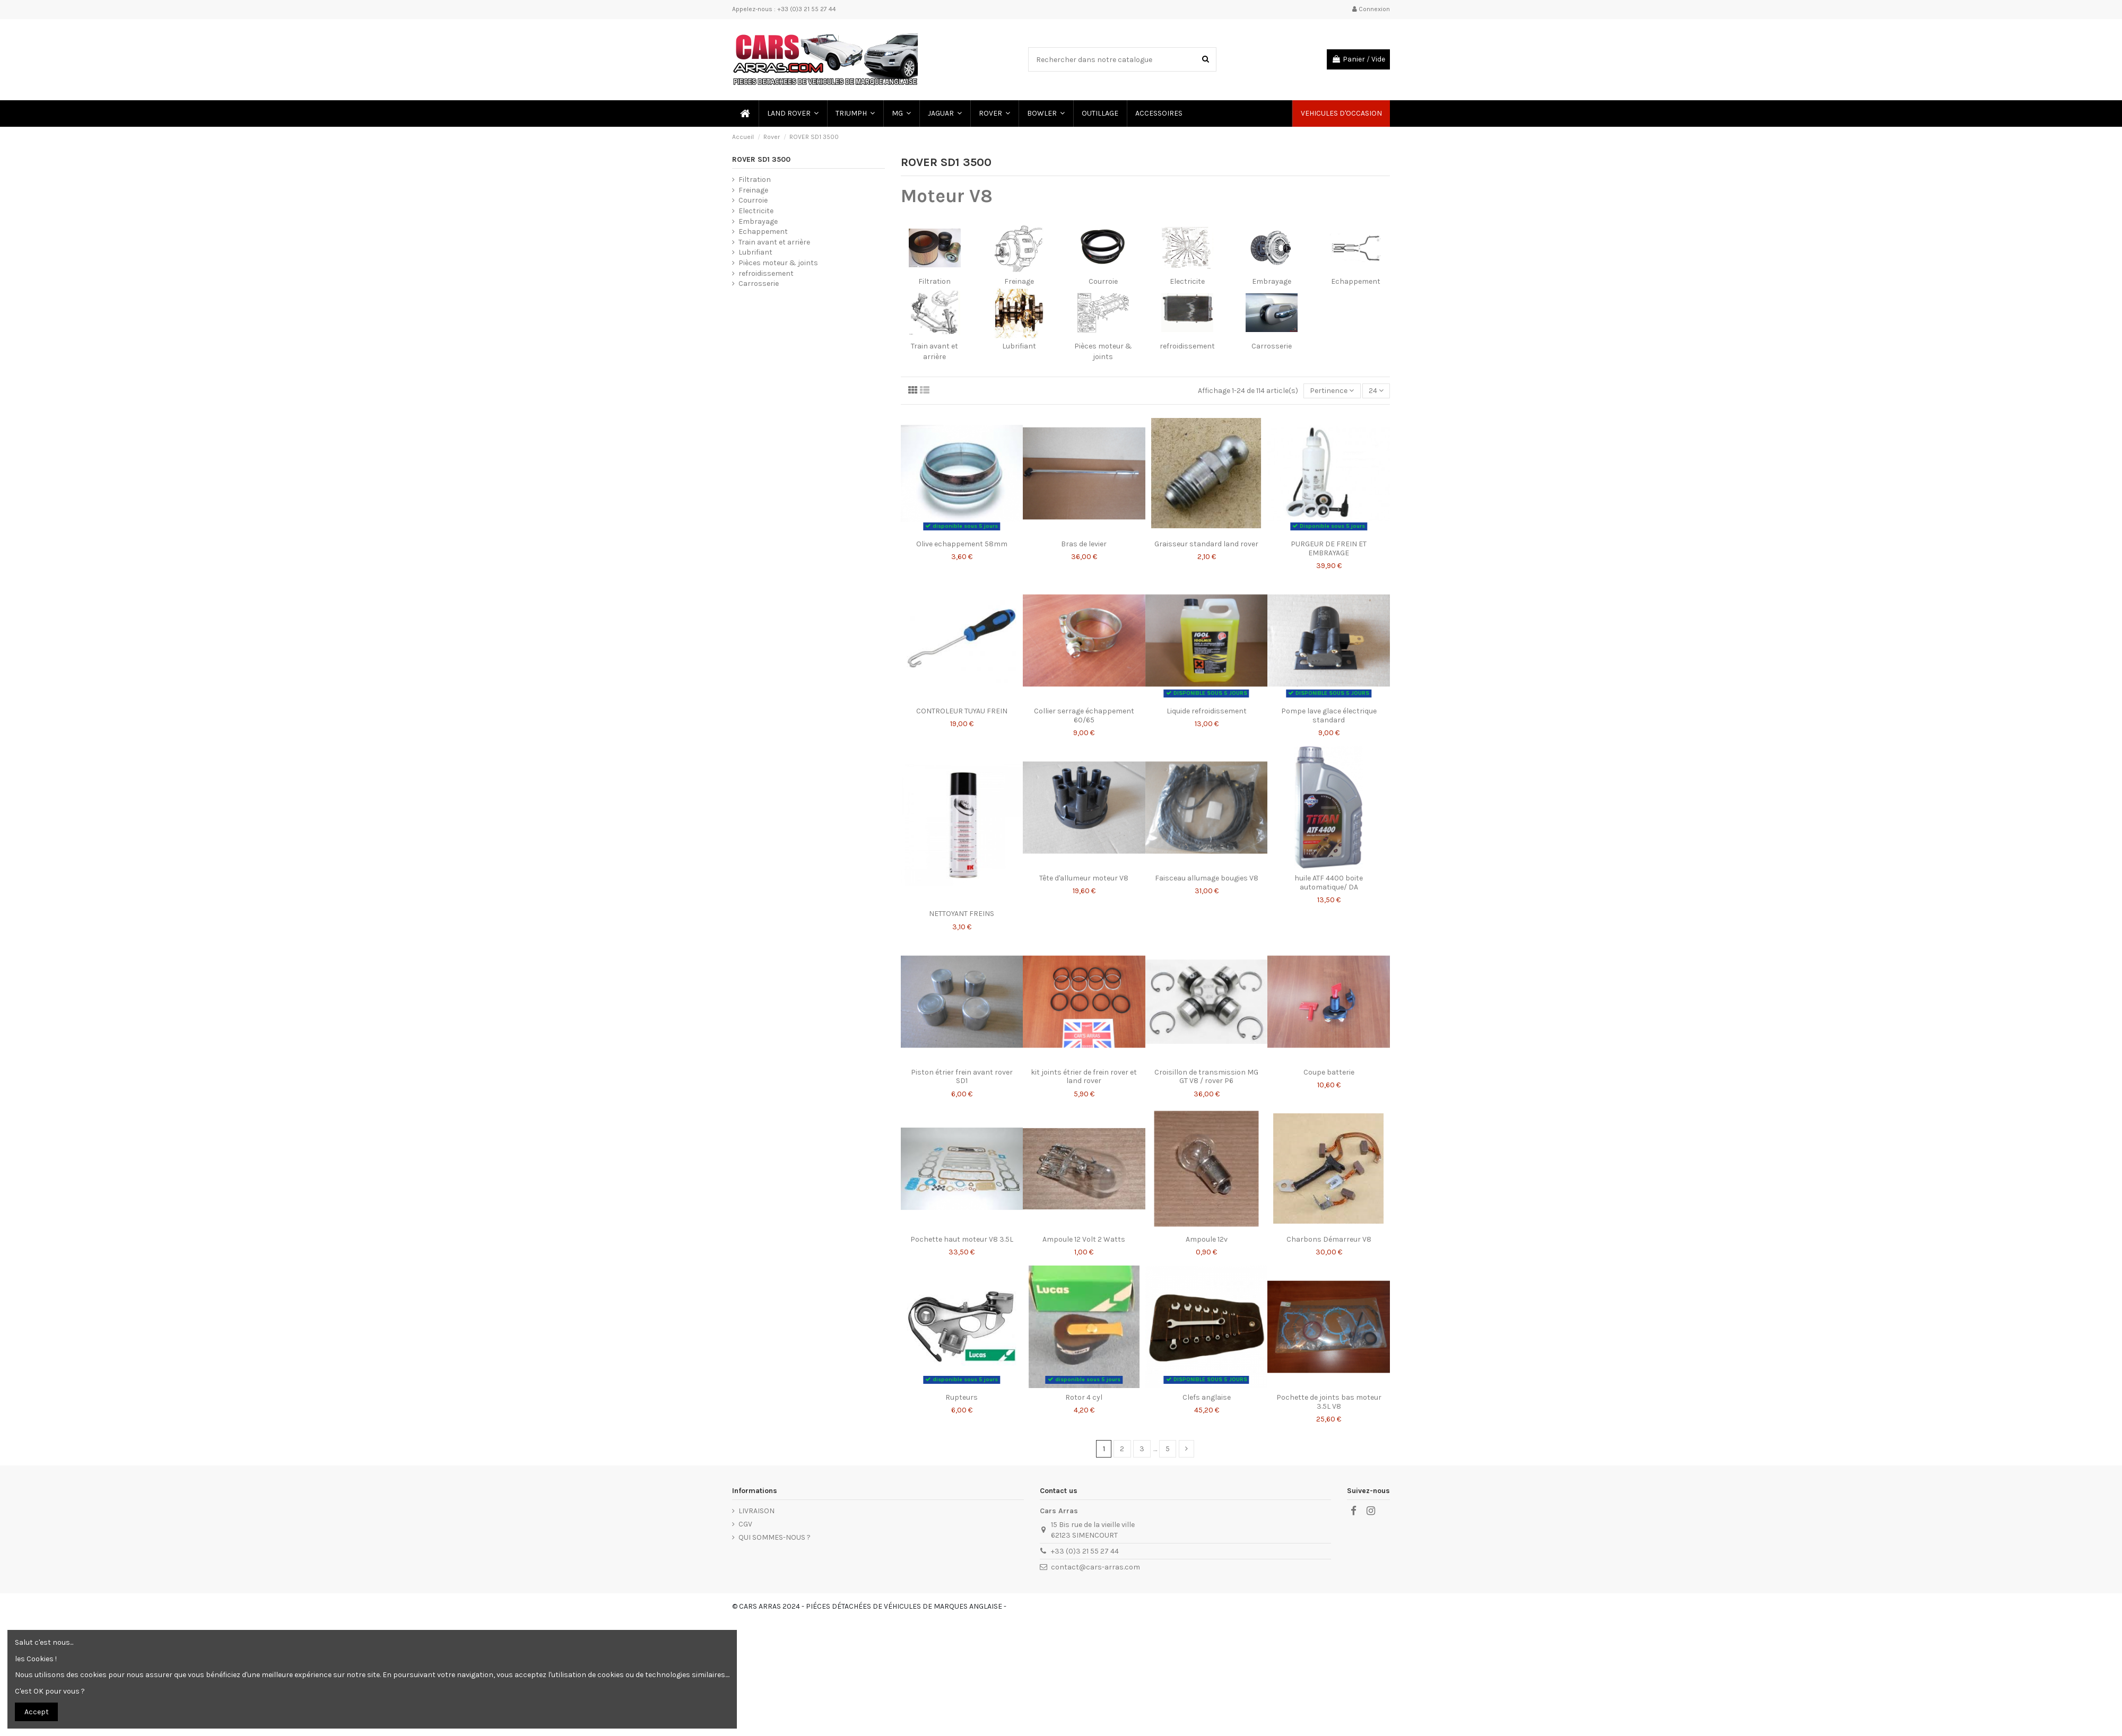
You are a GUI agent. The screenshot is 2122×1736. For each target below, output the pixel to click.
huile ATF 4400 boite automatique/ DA (1328, 883)
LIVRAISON (756, 1510)
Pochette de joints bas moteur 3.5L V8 (1328, 1402)
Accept (36, 1711)
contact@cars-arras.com (1095, 1567)
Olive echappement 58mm (961, 543)
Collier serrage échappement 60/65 (1084, 715)
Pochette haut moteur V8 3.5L (961, 1239)
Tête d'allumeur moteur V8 (1083, 878)
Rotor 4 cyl (1083, 1397)
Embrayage (1271, 281)
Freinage (1019, 281)
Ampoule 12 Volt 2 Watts (1083, 1239)
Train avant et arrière (774, 242)
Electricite (1187, 281)
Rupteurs (961, 1397)
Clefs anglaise (1206, 1397)
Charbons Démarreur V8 (1328, 1239)
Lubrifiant (1019, 346)
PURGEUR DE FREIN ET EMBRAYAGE (1329, 548)
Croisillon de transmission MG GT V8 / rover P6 (1206, 1077)
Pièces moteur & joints (778, 262)
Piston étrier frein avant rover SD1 (962, 1077)
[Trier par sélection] (1331, 391)
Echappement (1355, 281)
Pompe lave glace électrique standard (1329, 715)
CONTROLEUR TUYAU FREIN (961, 711)
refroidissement (1187, 346)
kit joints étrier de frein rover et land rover (1084, 1077)
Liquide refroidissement (1207, 711)
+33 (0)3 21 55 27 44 (1085, 1551)
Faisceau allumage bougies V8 (1206, 878)
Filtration (934, 281)
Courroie (1103, 281)
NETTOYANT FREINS (961, 913)
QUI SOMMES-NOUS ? (774, 1537)
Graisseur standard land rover (1206, 543)
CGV (745, 1524)
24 (1376, 390)
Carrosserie (1271, 346)
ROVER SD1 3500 (761, 159)
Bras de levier (1084, 543)
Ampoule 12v (1207, 1239)
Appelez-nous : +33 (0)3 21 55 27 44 (784, 9)
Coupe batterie (1328, 1072)
